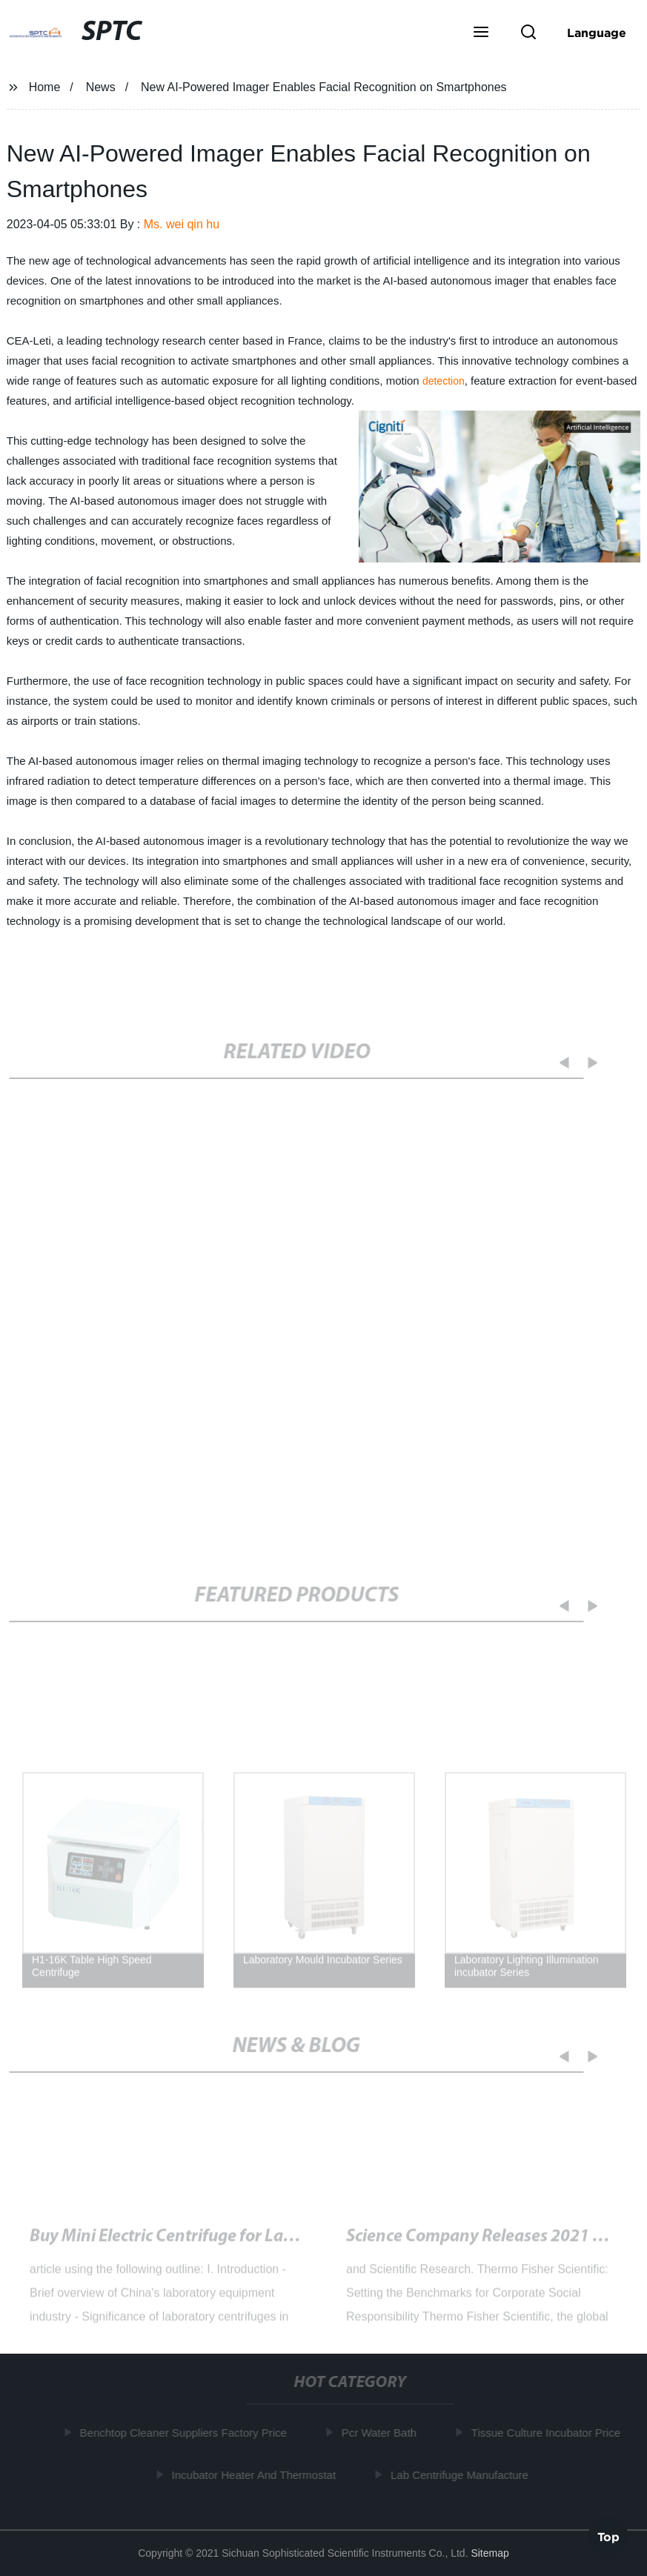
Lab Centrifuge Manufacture (462, 2475)
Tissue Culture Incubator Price (548, 2432)
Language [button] (596, 32)
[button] (481, 33)
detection (443, 381)
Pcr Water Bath (382, 2432)
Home (45, 87)
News (101, 87)
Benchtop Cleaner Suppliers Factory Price (186, 2432)
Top (608, 2536)
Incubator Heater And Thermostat (257, 2475)
